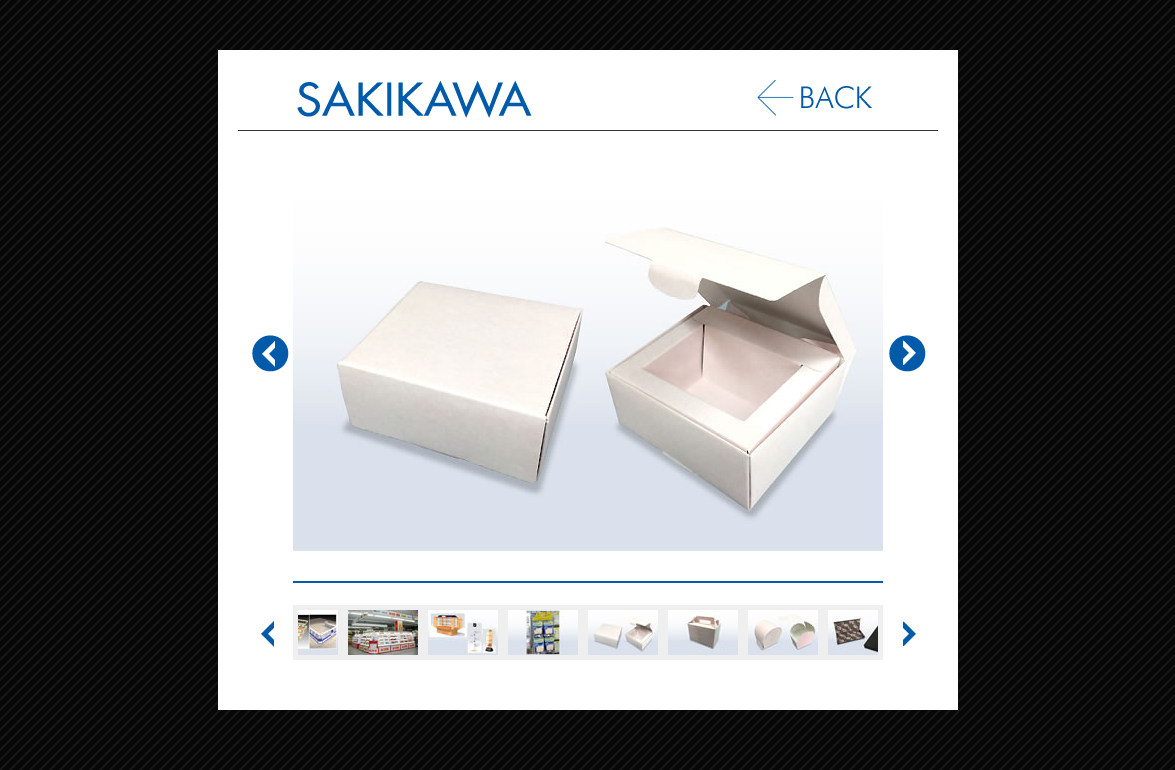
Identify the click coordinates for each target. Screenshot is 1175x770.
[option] (588, 356)
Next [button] (903, 366)
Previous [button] (273, 366)
